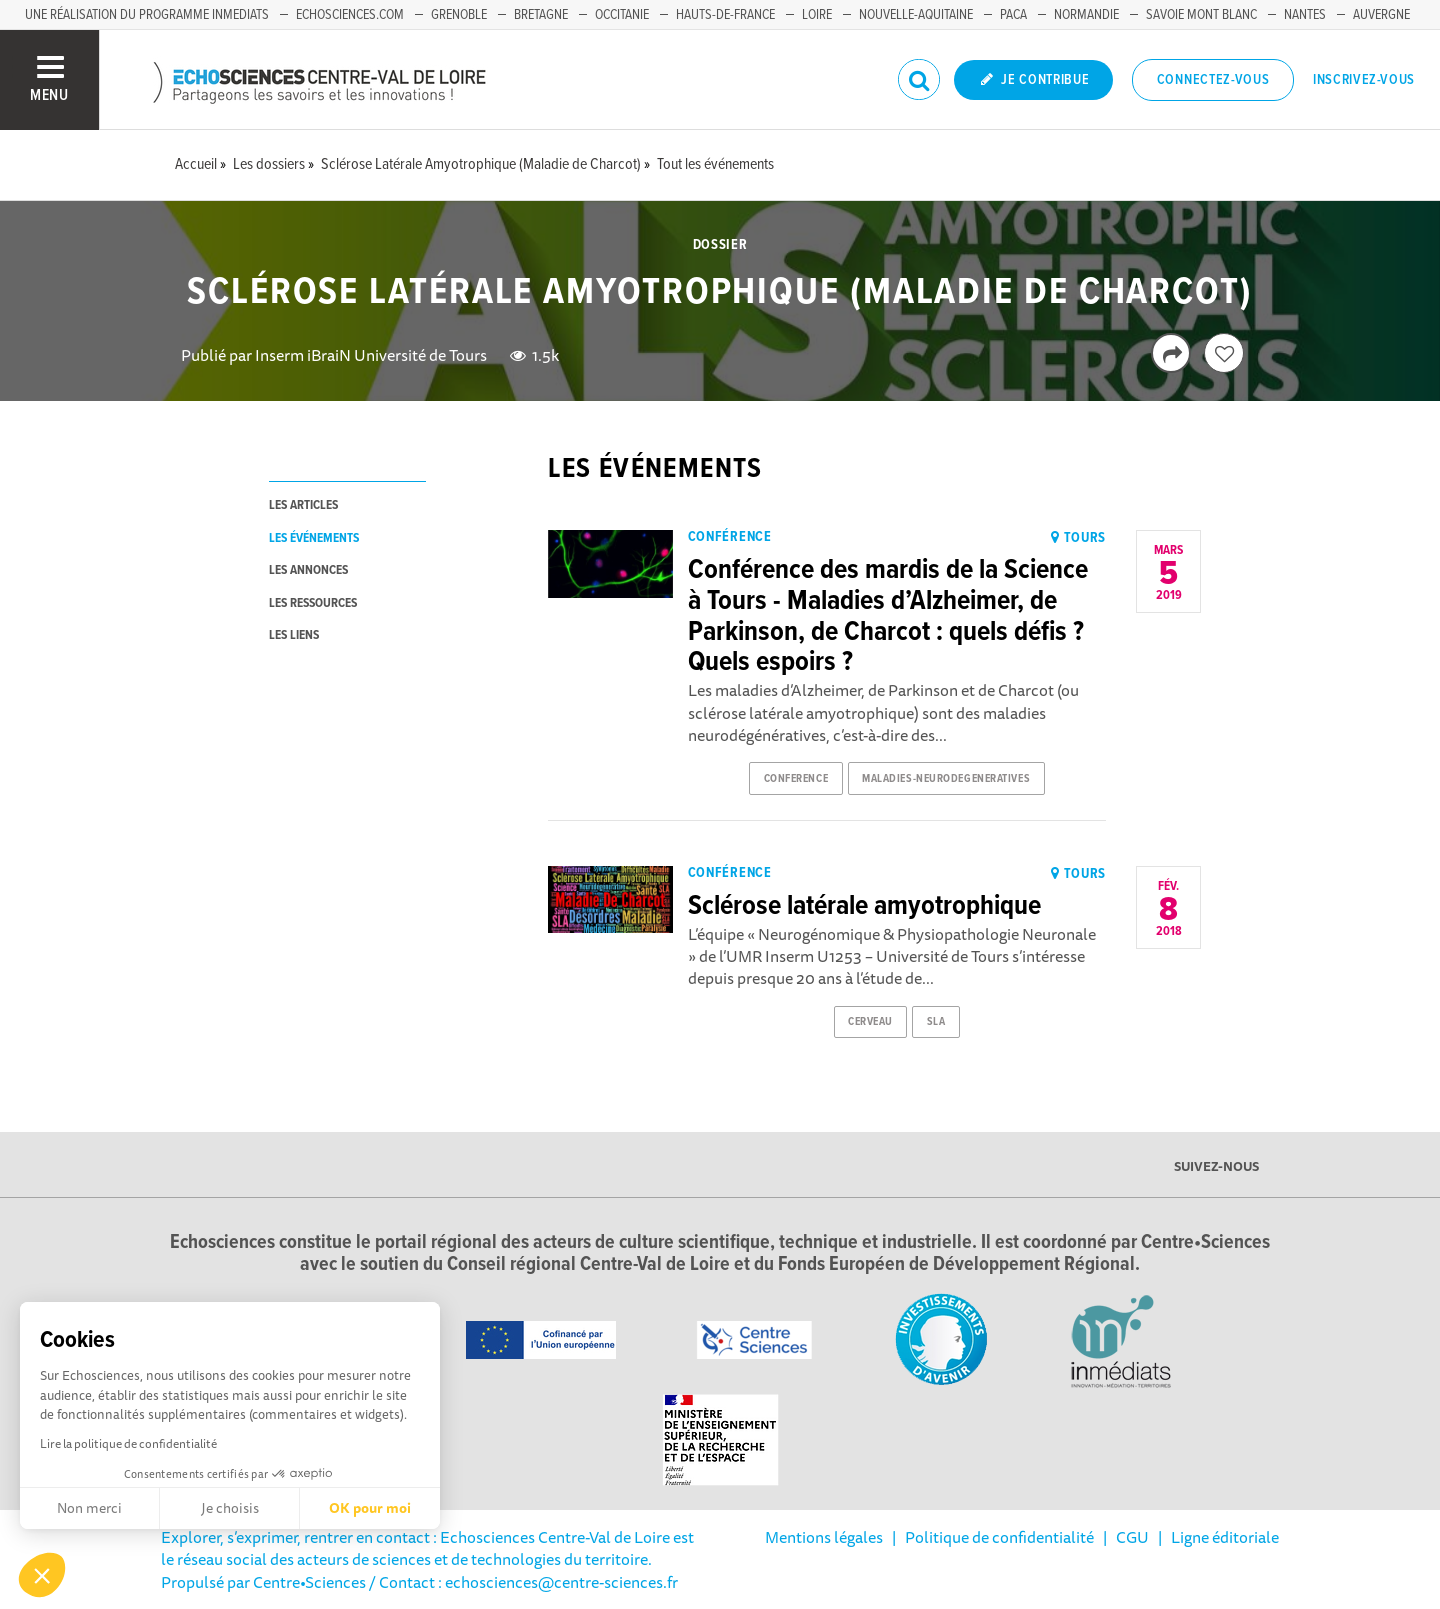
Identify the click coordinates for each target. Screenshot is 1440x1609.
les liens (294, 635)
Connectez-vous (1213, 80)
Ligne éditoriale (1225, 1537)
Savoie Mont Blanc (1201, 15)
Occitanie (622, 15)
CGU (1132, 1537)
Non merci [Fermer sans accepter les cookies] (89, 1508)
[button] (42, 1575)
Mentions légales (824, 1537)
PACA (1013, 15)
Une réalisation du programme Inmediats (147, 15)
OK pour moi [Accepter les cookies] (370, 1508)
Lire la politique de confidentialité (128, 1443)
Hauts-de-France (725, 15)
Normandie (1086, 15)
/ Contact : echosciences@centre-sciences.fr (522, 1582)
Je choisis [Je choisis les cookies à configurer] (230, 1508)
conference (796, 779)
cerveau (870, 1022)
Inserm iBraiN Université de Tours (371, 355)
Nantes (1305, 15)
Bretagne (541, 15)
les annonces (308, 570)
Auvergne (1381, 15)
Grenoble (459, 15)
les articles (303, 505)
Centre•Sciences (309, 1582)
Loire (817, 15)
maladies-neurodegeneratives (946, 779)
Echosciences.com (350, 15)
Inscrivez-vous (1364, 80)
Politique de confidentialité (999, 1537)
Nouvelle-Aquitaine (916, 15)
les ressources (313, 603)
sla (936, 1022)
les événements (314, 538)
